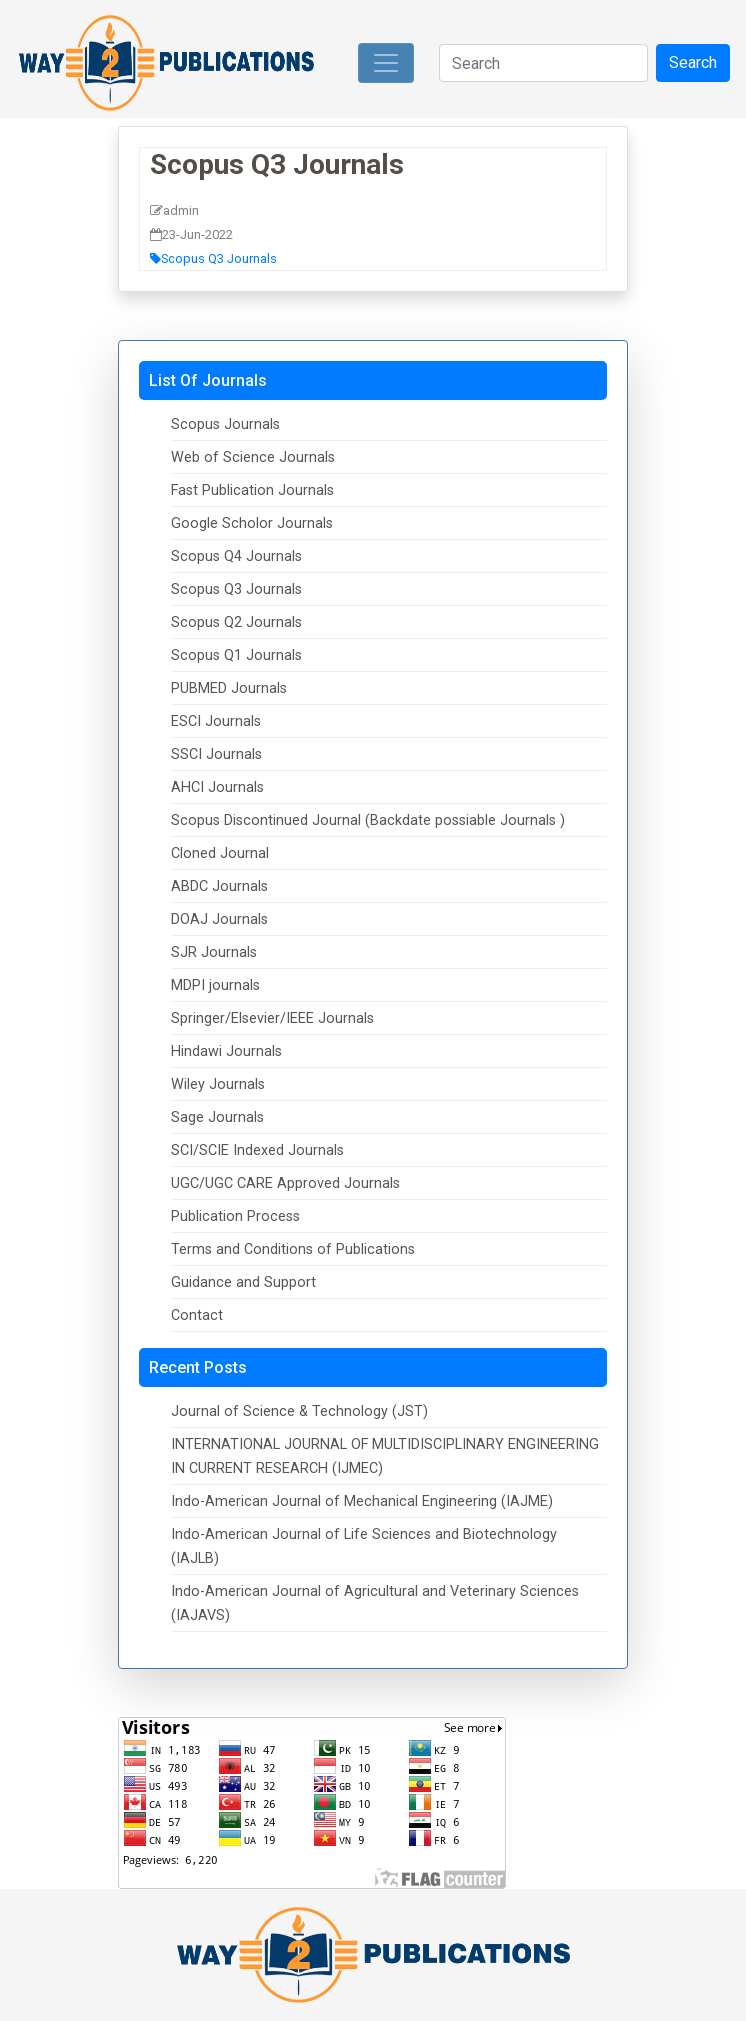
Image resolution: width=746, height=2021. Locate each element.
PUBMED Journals (229, 688)
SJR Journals (214, 952)
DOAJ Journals (219, 919)
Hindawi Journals (226, 1051)
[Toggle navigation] (386, 63)
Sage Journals (217, 1117)
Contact (197, 1315)
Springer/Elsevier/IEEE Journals (272, 1018)
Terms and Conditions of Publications (293, 1249)
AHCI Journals (217, 787)
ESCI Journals (216, 721)
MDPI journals (215, 985)
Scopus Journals (225, 424)
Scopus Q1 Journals (236, 655)
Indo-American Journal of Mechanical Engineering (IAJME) (362, 1501)
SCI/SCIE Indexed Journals (257, 1150)
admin (174, 210)
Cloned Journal (220, 853)
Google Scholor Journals (252, 523)
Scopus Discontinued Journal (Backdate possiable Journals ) (368, 820)
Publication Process (235, 1216)
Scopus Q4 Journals (236, 556)
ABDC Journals (219, 886)
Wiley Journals (218, 1084)
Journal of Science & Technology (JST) (299, 1411)
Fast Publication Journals (252, 490)
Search (693, 62)
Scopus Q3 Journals (277, 164)
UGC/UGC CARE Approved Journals (285, 1183)
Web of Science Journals (253, 457)
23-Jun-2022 (191, 234)
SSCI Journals (216, 754)
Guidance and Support (243, 1282)
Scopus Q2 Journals (236, 622)
